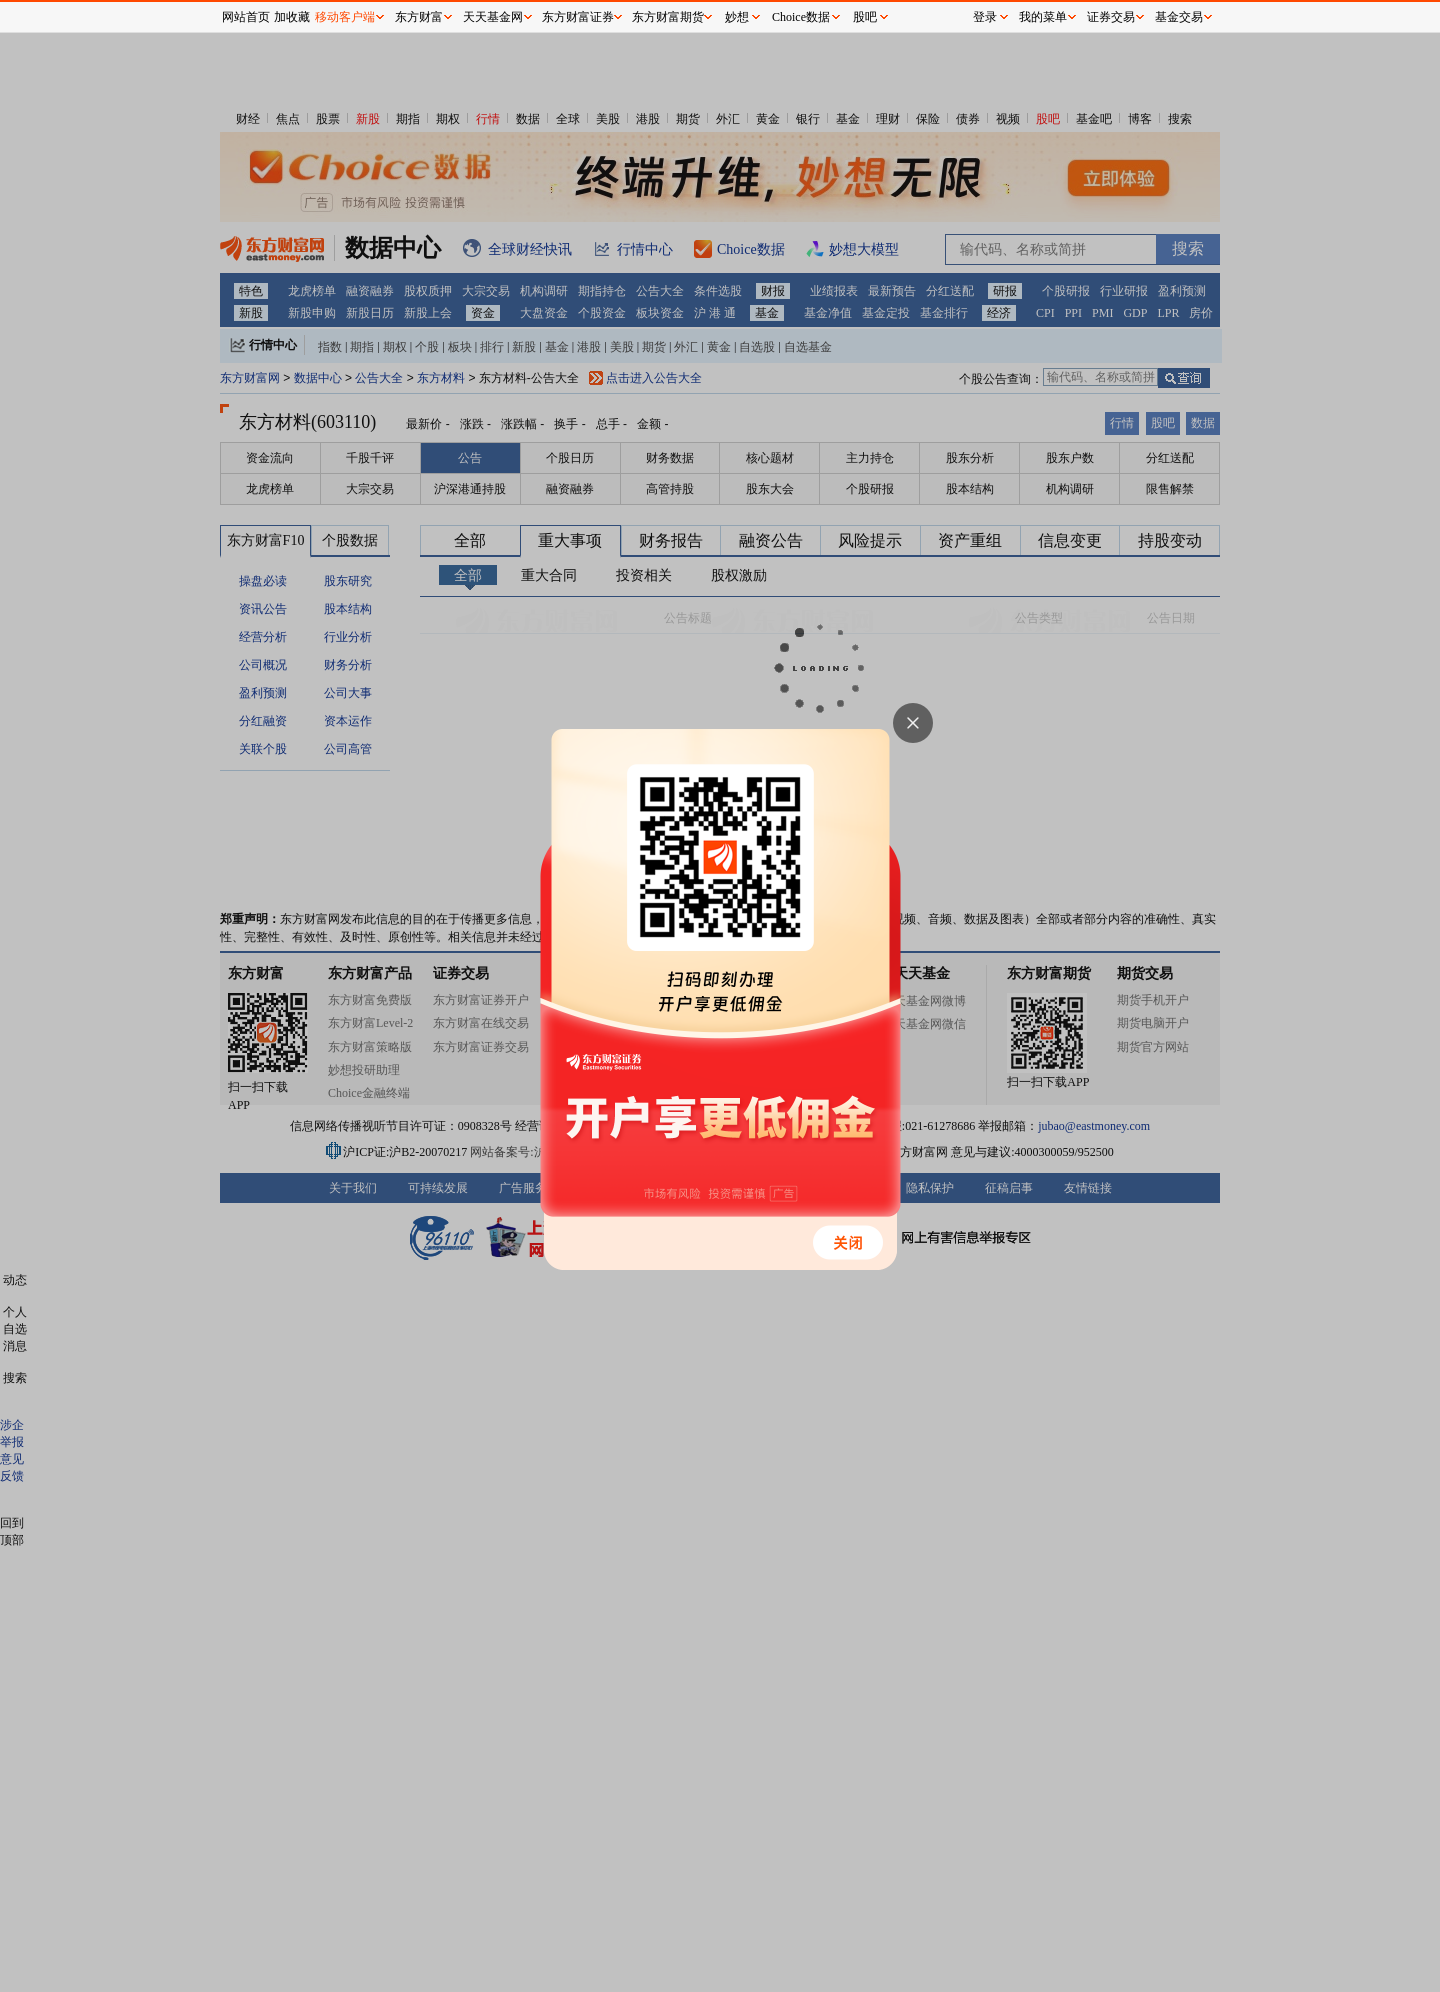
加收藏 (292, 17)
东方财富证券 (578, 17)
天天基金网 (493, 17)
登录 (985, 17)
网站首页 (246, 17)
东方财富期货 (668, 17)
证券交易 (1111, 17)
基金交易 (1179, 17)
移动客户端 (345, 17)
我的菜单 (1043, 17)
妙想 (737, 17)
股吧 (865, 17)
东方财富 (419, 17)
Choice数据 (801, 17)
